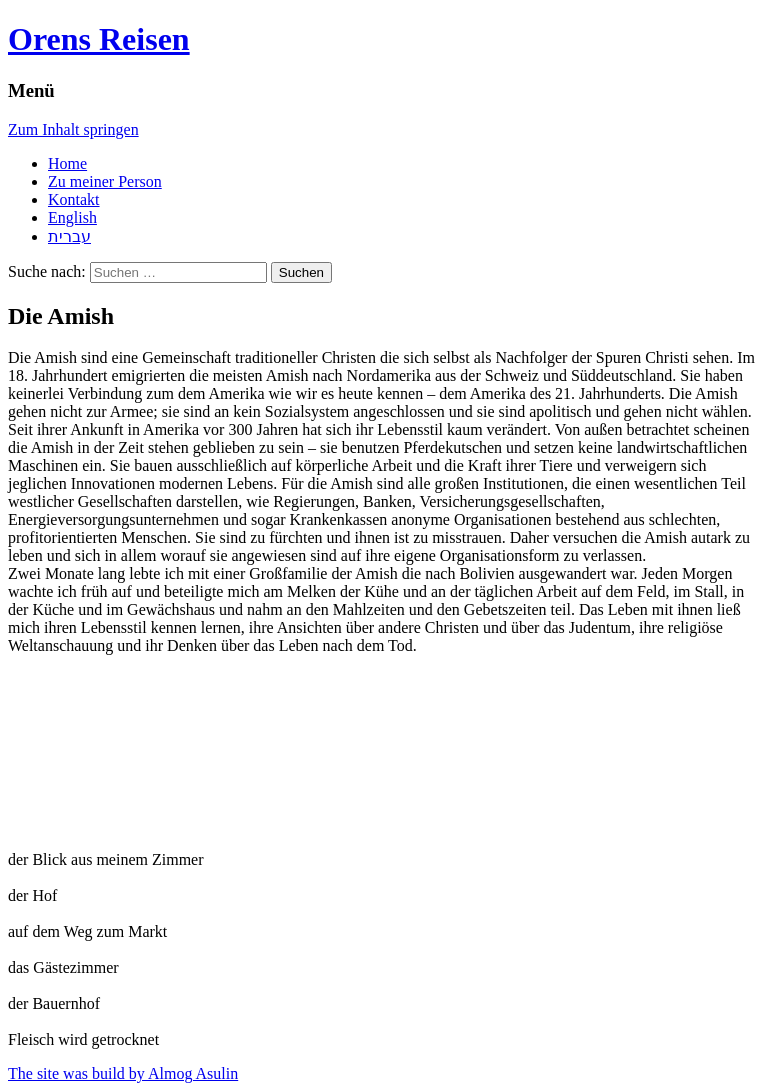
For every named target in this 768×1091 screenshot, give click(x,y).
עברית (69, 236)
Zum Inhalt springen (73, 129)
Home (67, 163)
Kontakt (74, 199)
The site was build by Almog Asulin (123, 1073)
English (72, 217)
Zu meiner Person (105, 181)
